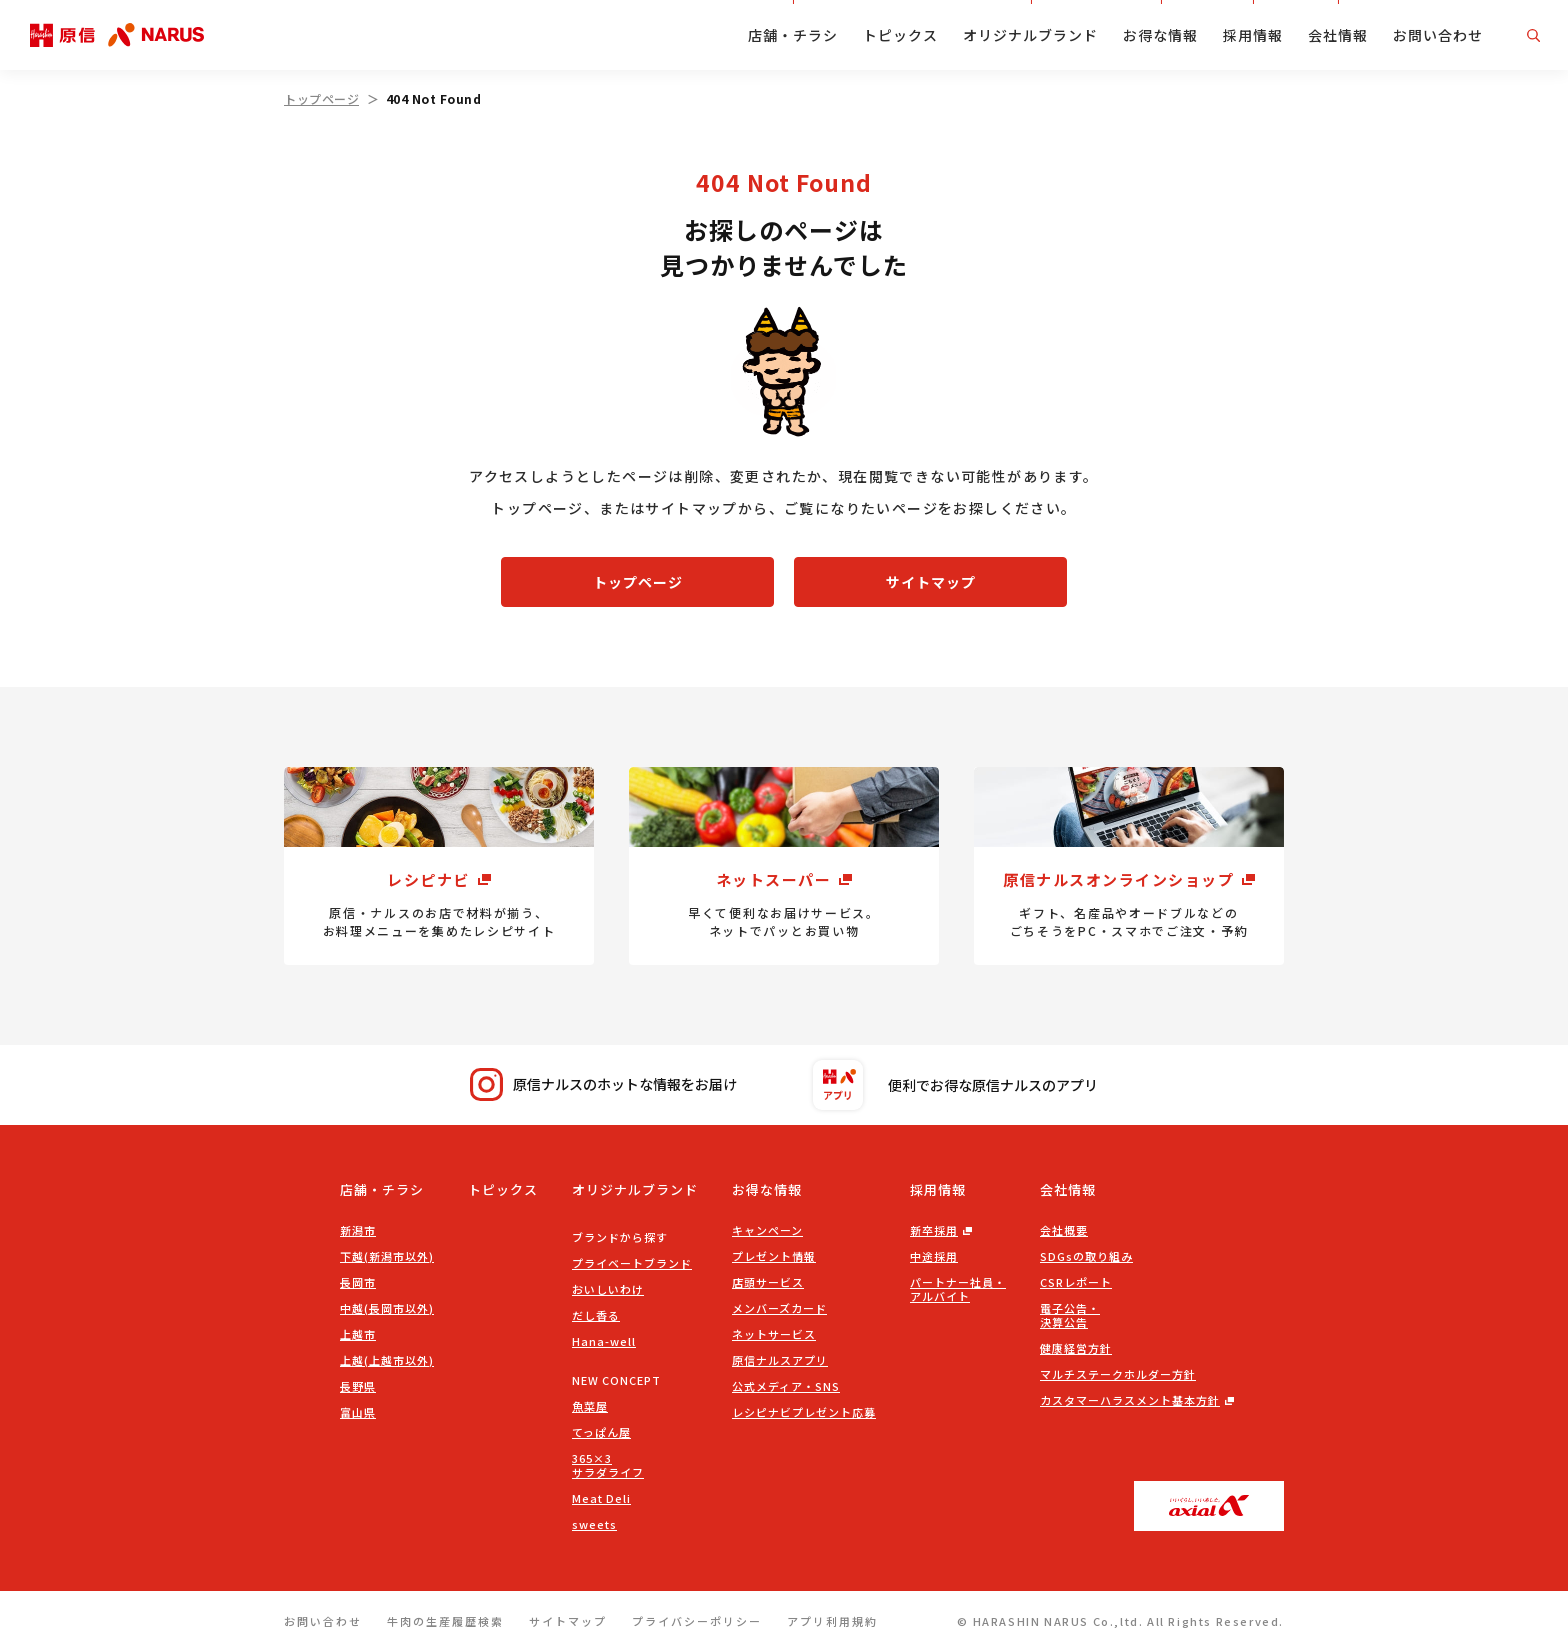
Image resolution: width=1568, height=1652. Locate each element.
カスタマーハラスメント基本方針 (1130, 1400)
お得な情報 (1160, 35)
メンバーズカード (779, 1308)
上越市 (358, 1334)
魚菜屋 (590, 1406)
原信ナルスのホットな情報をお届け (603, 1084)
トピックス (900, 35)
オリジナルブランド (1030, 35)
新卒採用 (934, 1230)
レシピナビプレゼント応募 (804, 1412)
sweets (594, 1524)
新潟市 (358, 1230)
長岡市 (358, 1282)
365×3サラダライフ (608, 1465)
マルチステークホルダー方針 (1118, 1374)
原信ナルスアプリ (780, 1360)
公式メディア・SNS (786, 1386)
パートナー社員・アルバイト (958, 1289)
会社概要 (1064, 1230)
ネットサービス (774, 1334)
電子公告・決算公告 (1070, 1315)
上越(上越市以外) (387, 1360)
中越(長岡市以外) (387, 1308)
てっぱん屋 (601, 1432)
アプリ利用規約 (832, 1621)
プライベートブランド (632, 1263)
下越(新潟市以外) (387, 1256)
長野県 (358, 1386)
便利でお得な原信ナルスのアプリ (955, 1085)
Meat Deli (601, 1498)
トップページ (321, 98)
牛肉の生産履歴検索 (445, 1621)
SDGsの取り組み (1086, 1256)
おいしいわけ (608, 1289)
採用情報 (1253, 35)
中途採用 (934, 1256)
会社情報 (1338, 35)
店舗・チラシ (793, 35)
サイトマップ (931, 582)
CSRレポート (1076, 1282)
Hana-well (604, 1341)
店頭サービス (768, 1282)
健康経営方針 (1076, 1348)
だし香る (596, 1315)
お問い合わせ (1438, 35)
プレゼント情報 (774, 1256)
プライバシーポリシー (697, 1621)
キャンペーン (767, 1230)
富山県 (358, 1412)
